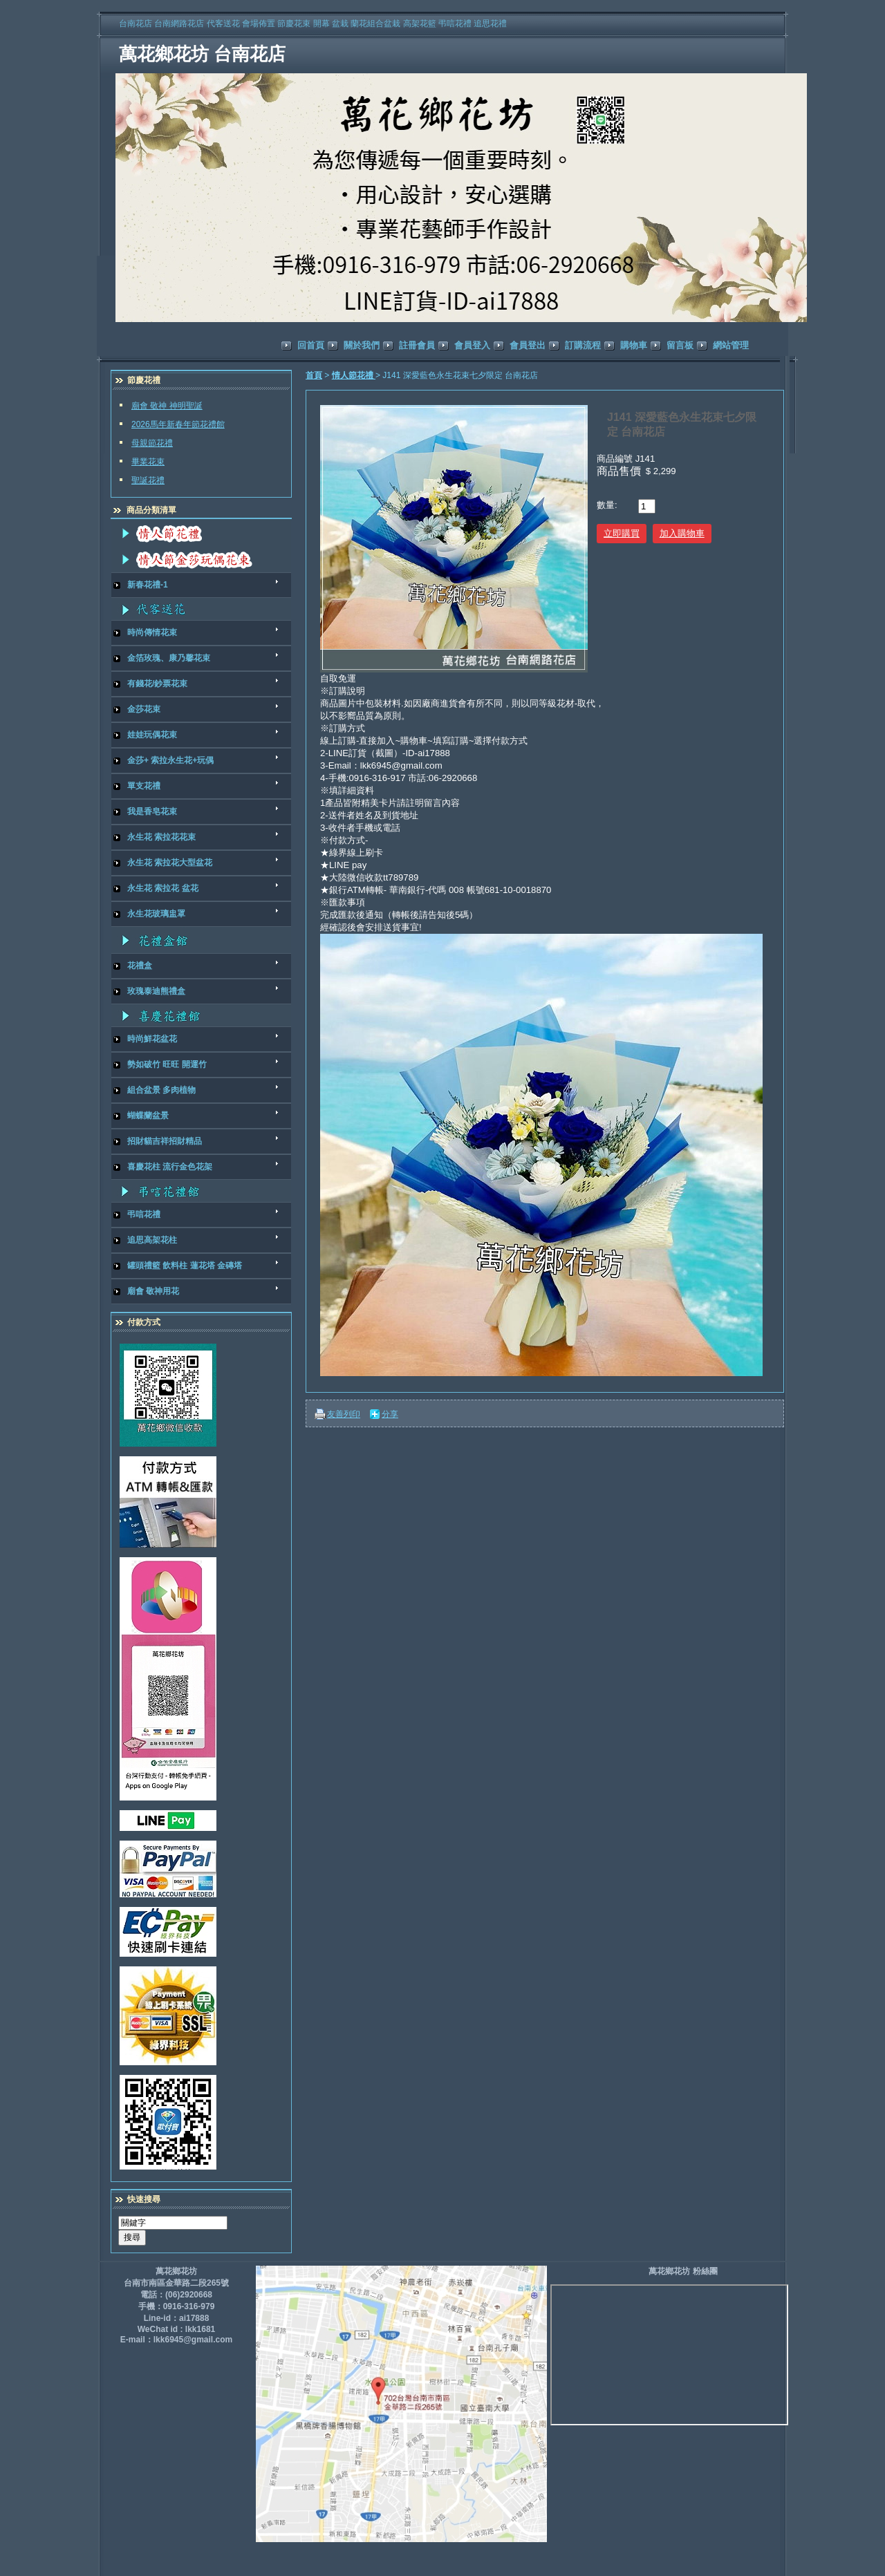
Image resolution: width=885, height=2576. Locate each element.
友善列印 (343, 1414)
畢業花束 (148, 462)
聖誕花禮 (148, 480)
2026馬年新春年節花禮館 (178, 424)
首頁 (314, 375)
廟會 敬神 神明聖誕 (167, 406)
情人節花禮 (353, 375)
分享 (390, 1414)
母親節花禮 (152, 443)
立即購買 (622, 533)
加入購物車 (682, 533)
